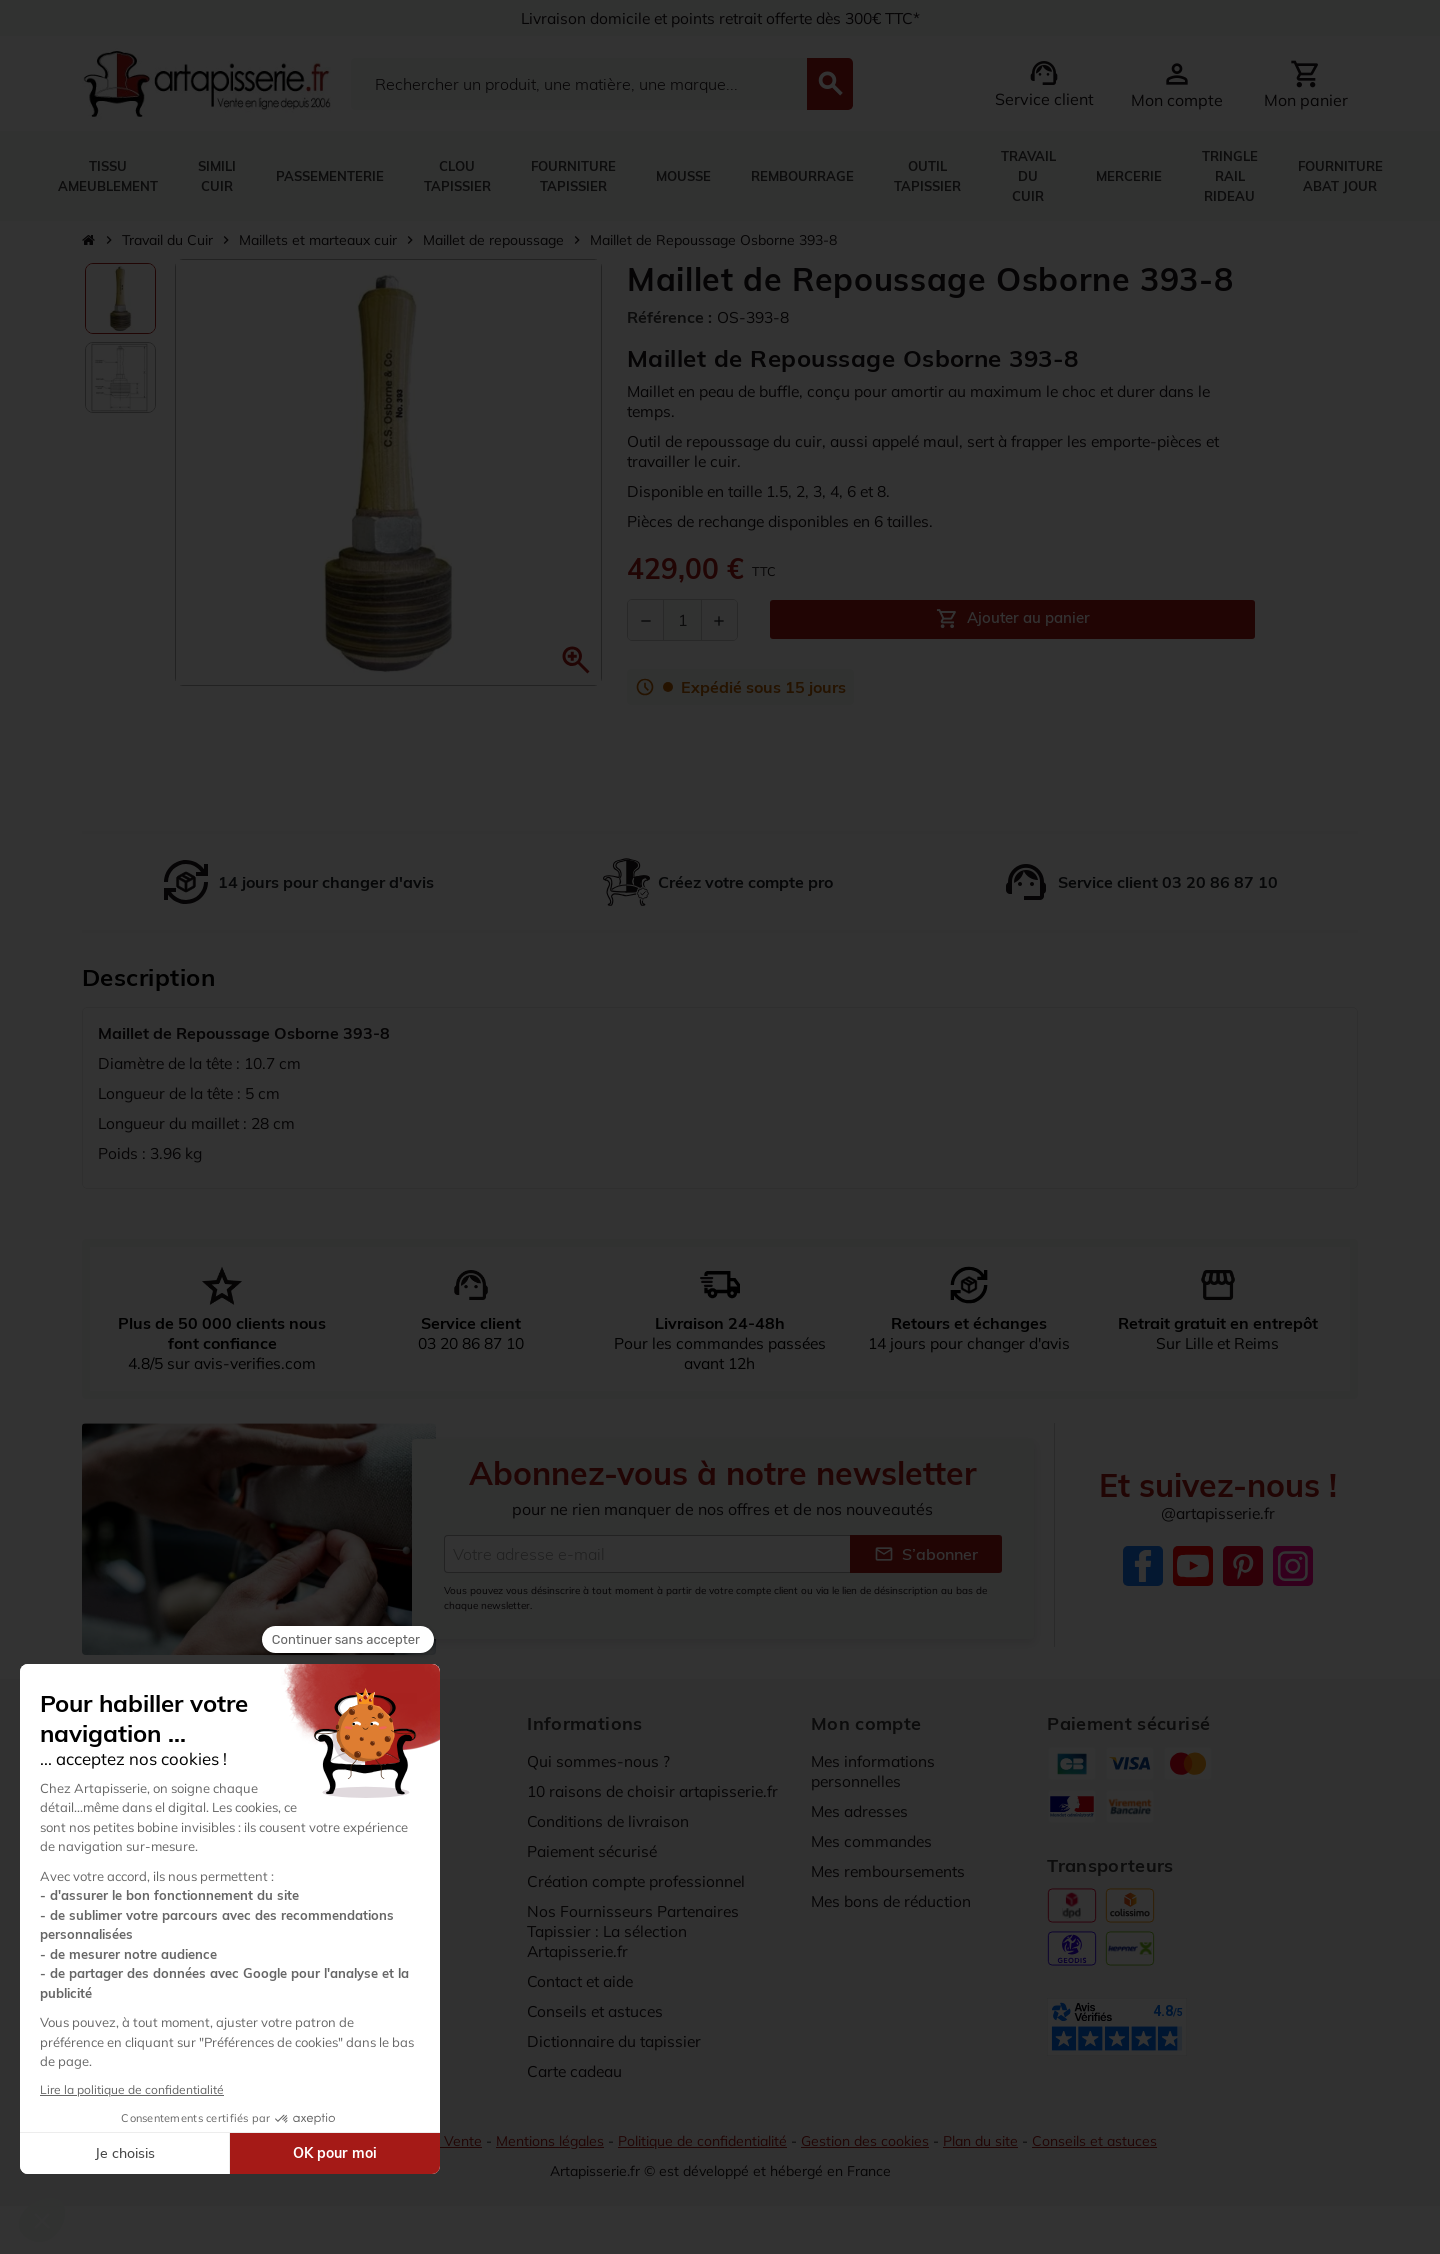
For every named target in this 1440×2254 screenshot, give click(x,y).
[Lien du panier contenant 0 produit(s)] (1306, 84)
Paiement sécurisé (595, 1851)
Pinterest (1243, 1566)
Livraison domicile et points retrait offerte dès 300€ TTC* (720, 18)
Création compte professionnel (640, 1881)
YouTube (1193, 1566)
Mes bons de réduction (895, 1901)
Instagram (1293, 1566)
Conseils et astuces (598, 2011)
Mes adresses (862, 1811)
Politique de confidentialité (703, 2141)
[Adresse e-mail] (647, 1554)
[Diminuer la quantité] (646, 620)
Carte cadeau (578, 2071)
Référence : (669, 317)
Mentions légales (548, 2141)
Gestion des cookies (869, 2141)
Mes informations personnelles (875, 1771)
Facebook (1143, 1566)
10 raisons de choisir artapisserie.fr (658, 1791)
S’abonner (926, 1554)
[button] (576, 660)
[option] (120, 298)
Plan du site (986, 2141)
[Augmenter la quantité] (719, 620)
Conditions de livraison (611, 1821)
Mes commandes (874, 1841)
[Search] (579, 84)
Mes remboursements (891, 1871)
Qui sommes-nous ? (599, 1761)
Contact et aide (584, 1981)
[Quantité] (682, 620)
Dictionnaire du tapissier (618, 2041)
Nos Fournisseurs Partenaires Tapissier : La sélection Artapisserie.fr (636, 1931)
